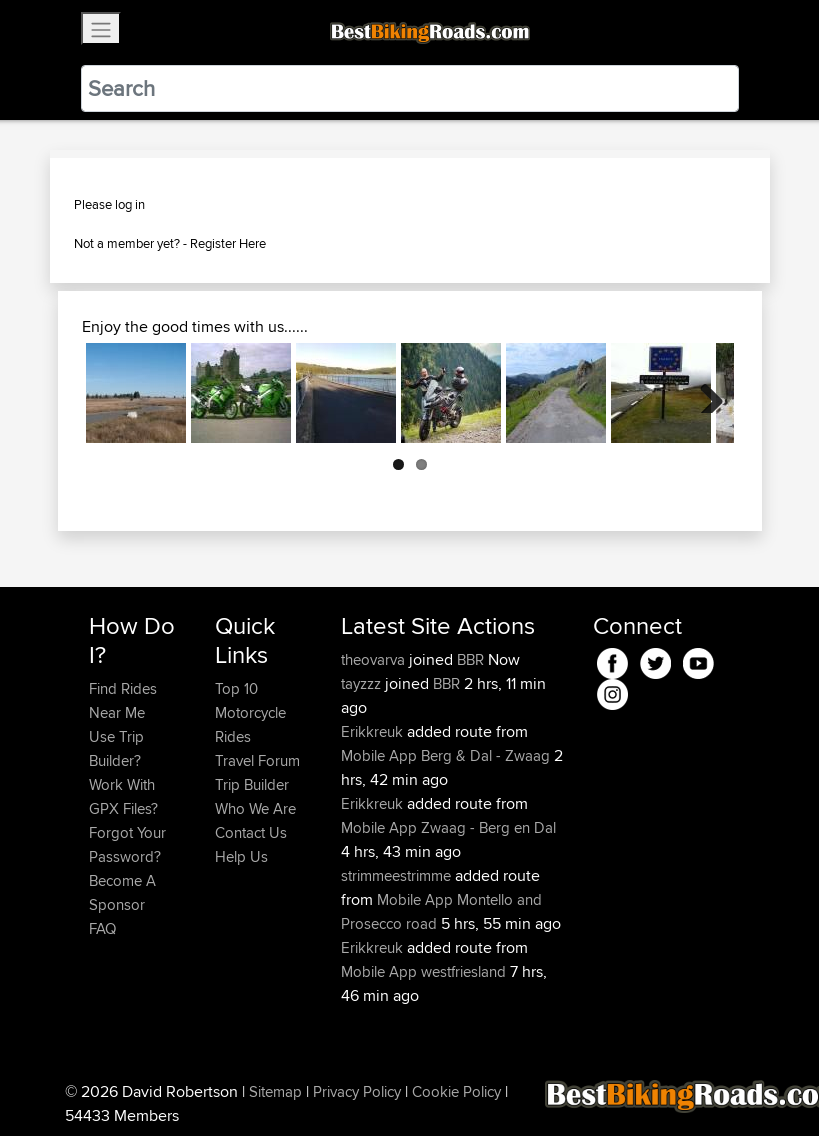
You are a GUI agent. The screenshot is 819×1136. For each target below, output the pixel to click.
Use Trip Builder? (116, 748)
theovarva (375, 659)
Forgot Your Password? (127, 844)
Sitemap (275, 1091)
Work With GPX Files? (123, 796)
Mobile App (379, 755)
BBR (470, 659)
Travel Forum (257, 760)
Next (704, 393)
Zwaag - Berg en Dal (488, 827)
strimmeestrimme (398, 875)
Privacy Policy (357, 1091)
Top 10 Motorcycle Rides (250, 712)
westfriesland (463, 971)
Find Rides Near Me (123, 700)
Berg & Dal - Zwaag (485, 755)
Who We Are (255, 808)
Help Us (241, 856)
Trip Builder (252, 784)
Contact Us (251, 832)
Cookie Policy (456, 1091)
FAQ (102, 928)
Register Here (228, 243)
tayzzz (363, 683)
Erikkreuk (374, 731)
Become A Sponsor (122, 892)
